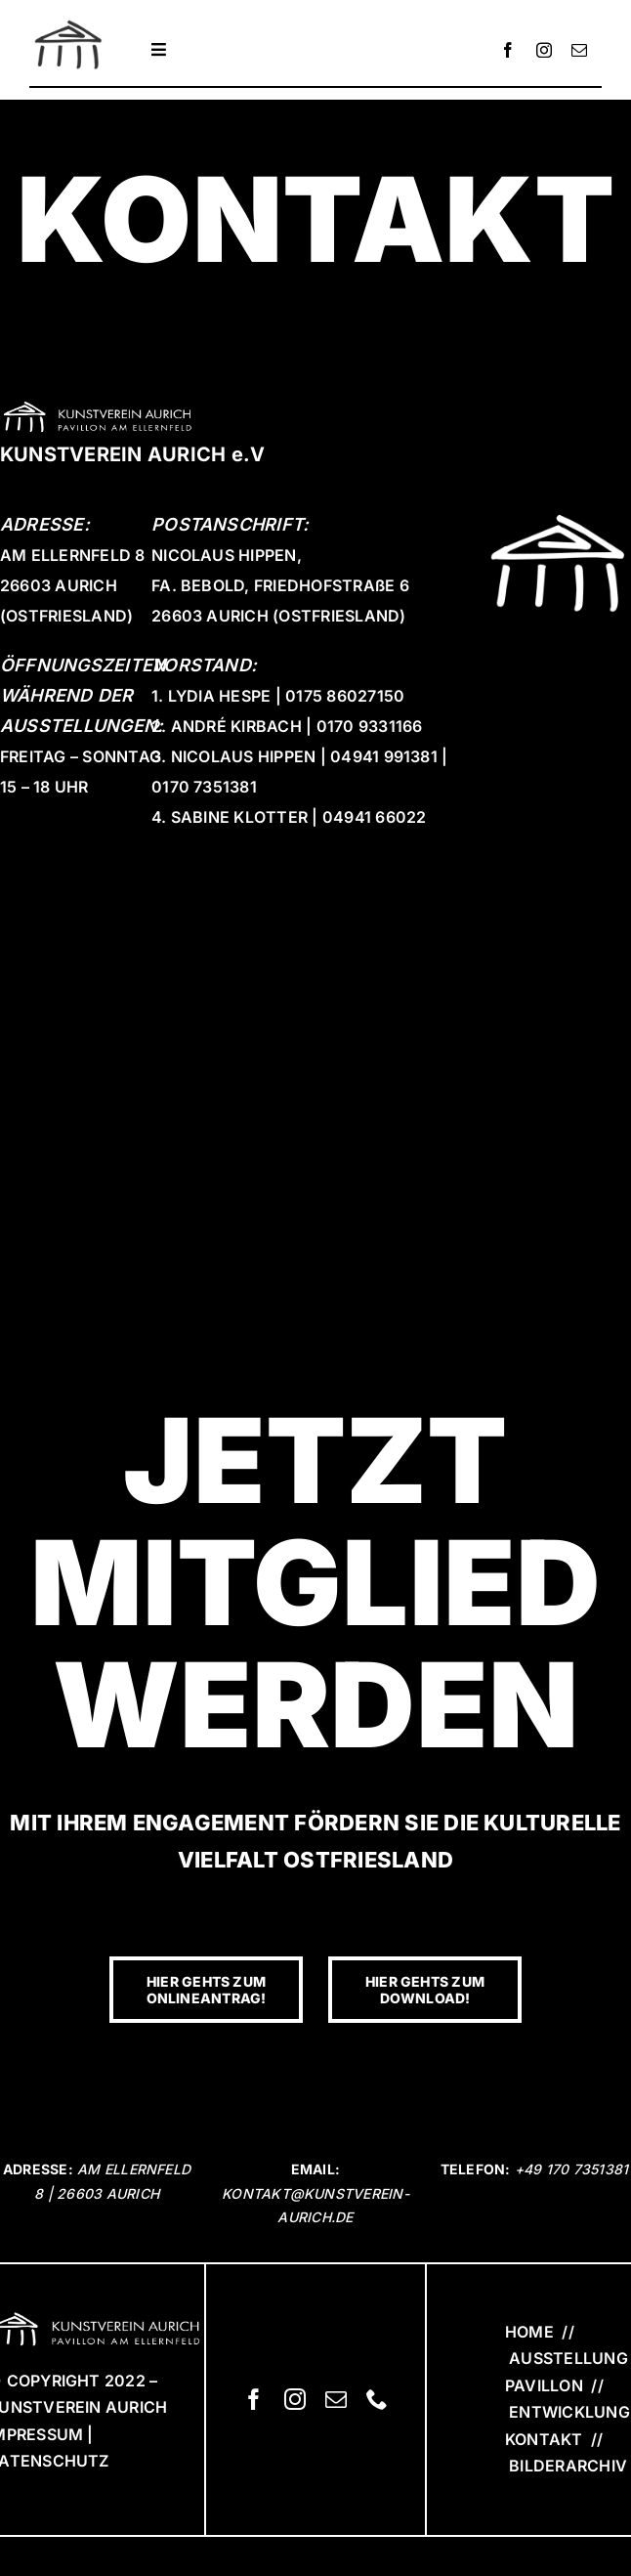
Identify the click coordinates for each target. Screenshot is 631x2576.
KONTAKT (544, 2439)
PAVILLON (544, 2385)
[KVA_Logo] (68, 21)
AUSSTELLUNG (568, 2358)
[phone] (377, 2399)
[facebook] (508, 50)
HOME (529, 2331)
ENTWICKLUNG (569, 2412)
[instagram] (544, 50)
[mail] (579, 50)
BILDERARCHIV (566, 2465)
